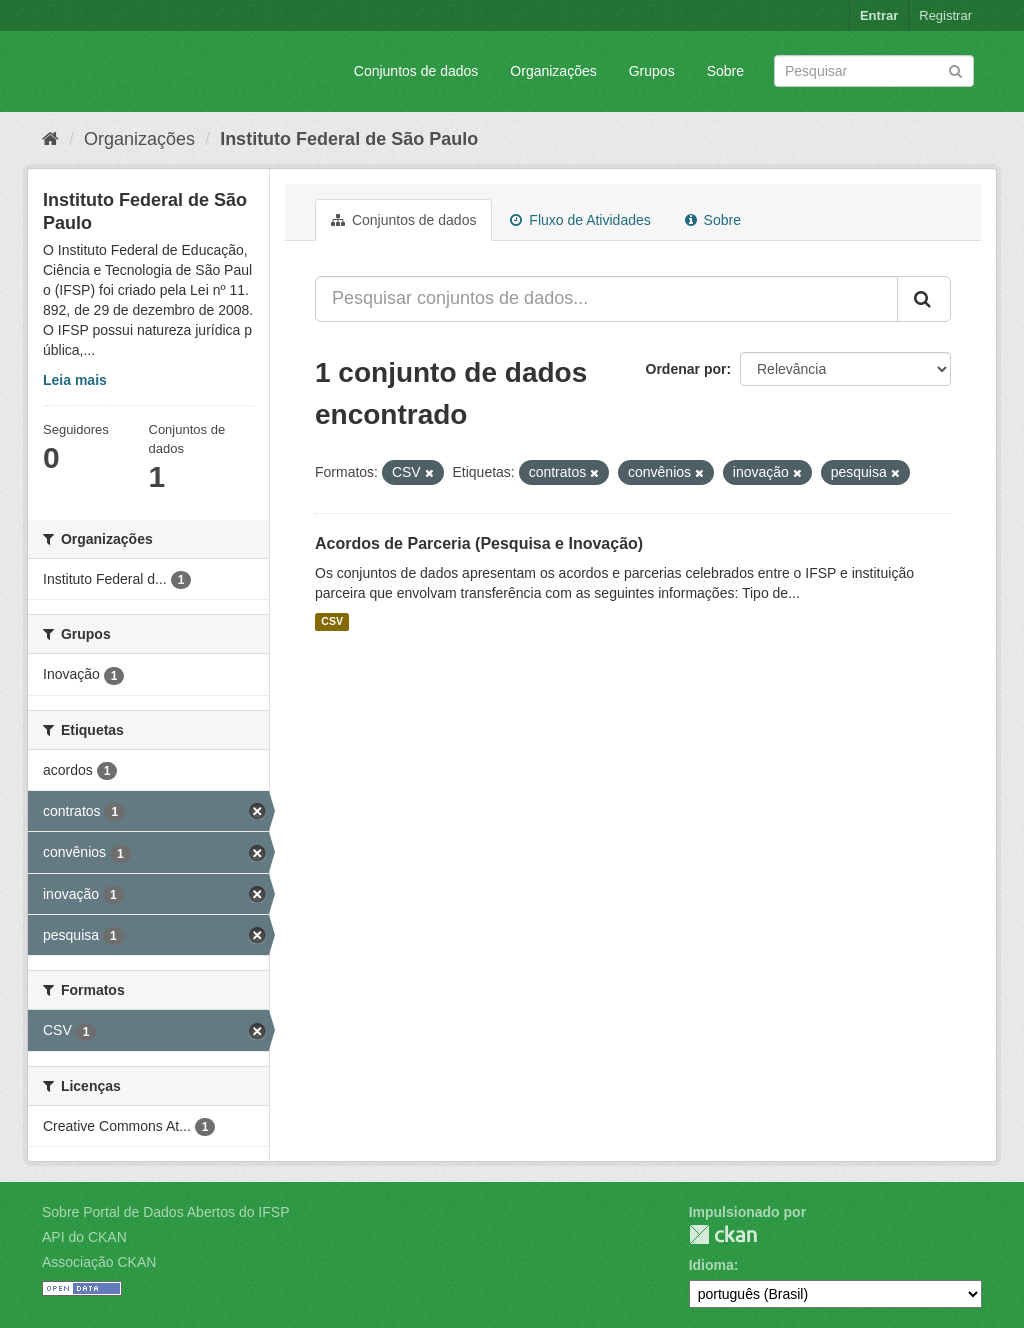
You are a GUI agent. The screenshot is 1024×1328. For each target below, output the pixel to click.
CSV (332, 622)
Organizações (553, 71)
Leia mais (75, 380)
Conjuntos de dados (416, 71)
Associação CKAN (99, 1262)
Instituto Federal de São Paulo (349, 139)
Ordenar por (686, 369)
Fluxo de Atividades (580, 220)
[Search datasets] (874, 71)
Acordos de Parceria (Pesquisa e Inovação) (479, 543)
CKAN (723, 1234)
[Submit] (955, 69)
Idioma (711, 1265)
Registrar (945, 15)
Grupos (652, 71)
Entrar (879, 15)
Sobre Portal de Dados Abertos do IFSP (165, 1212)
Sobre (725, 71)
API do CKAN (84, 1237)
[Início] (50, 139)
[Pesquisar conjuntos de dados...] (606, 299)
